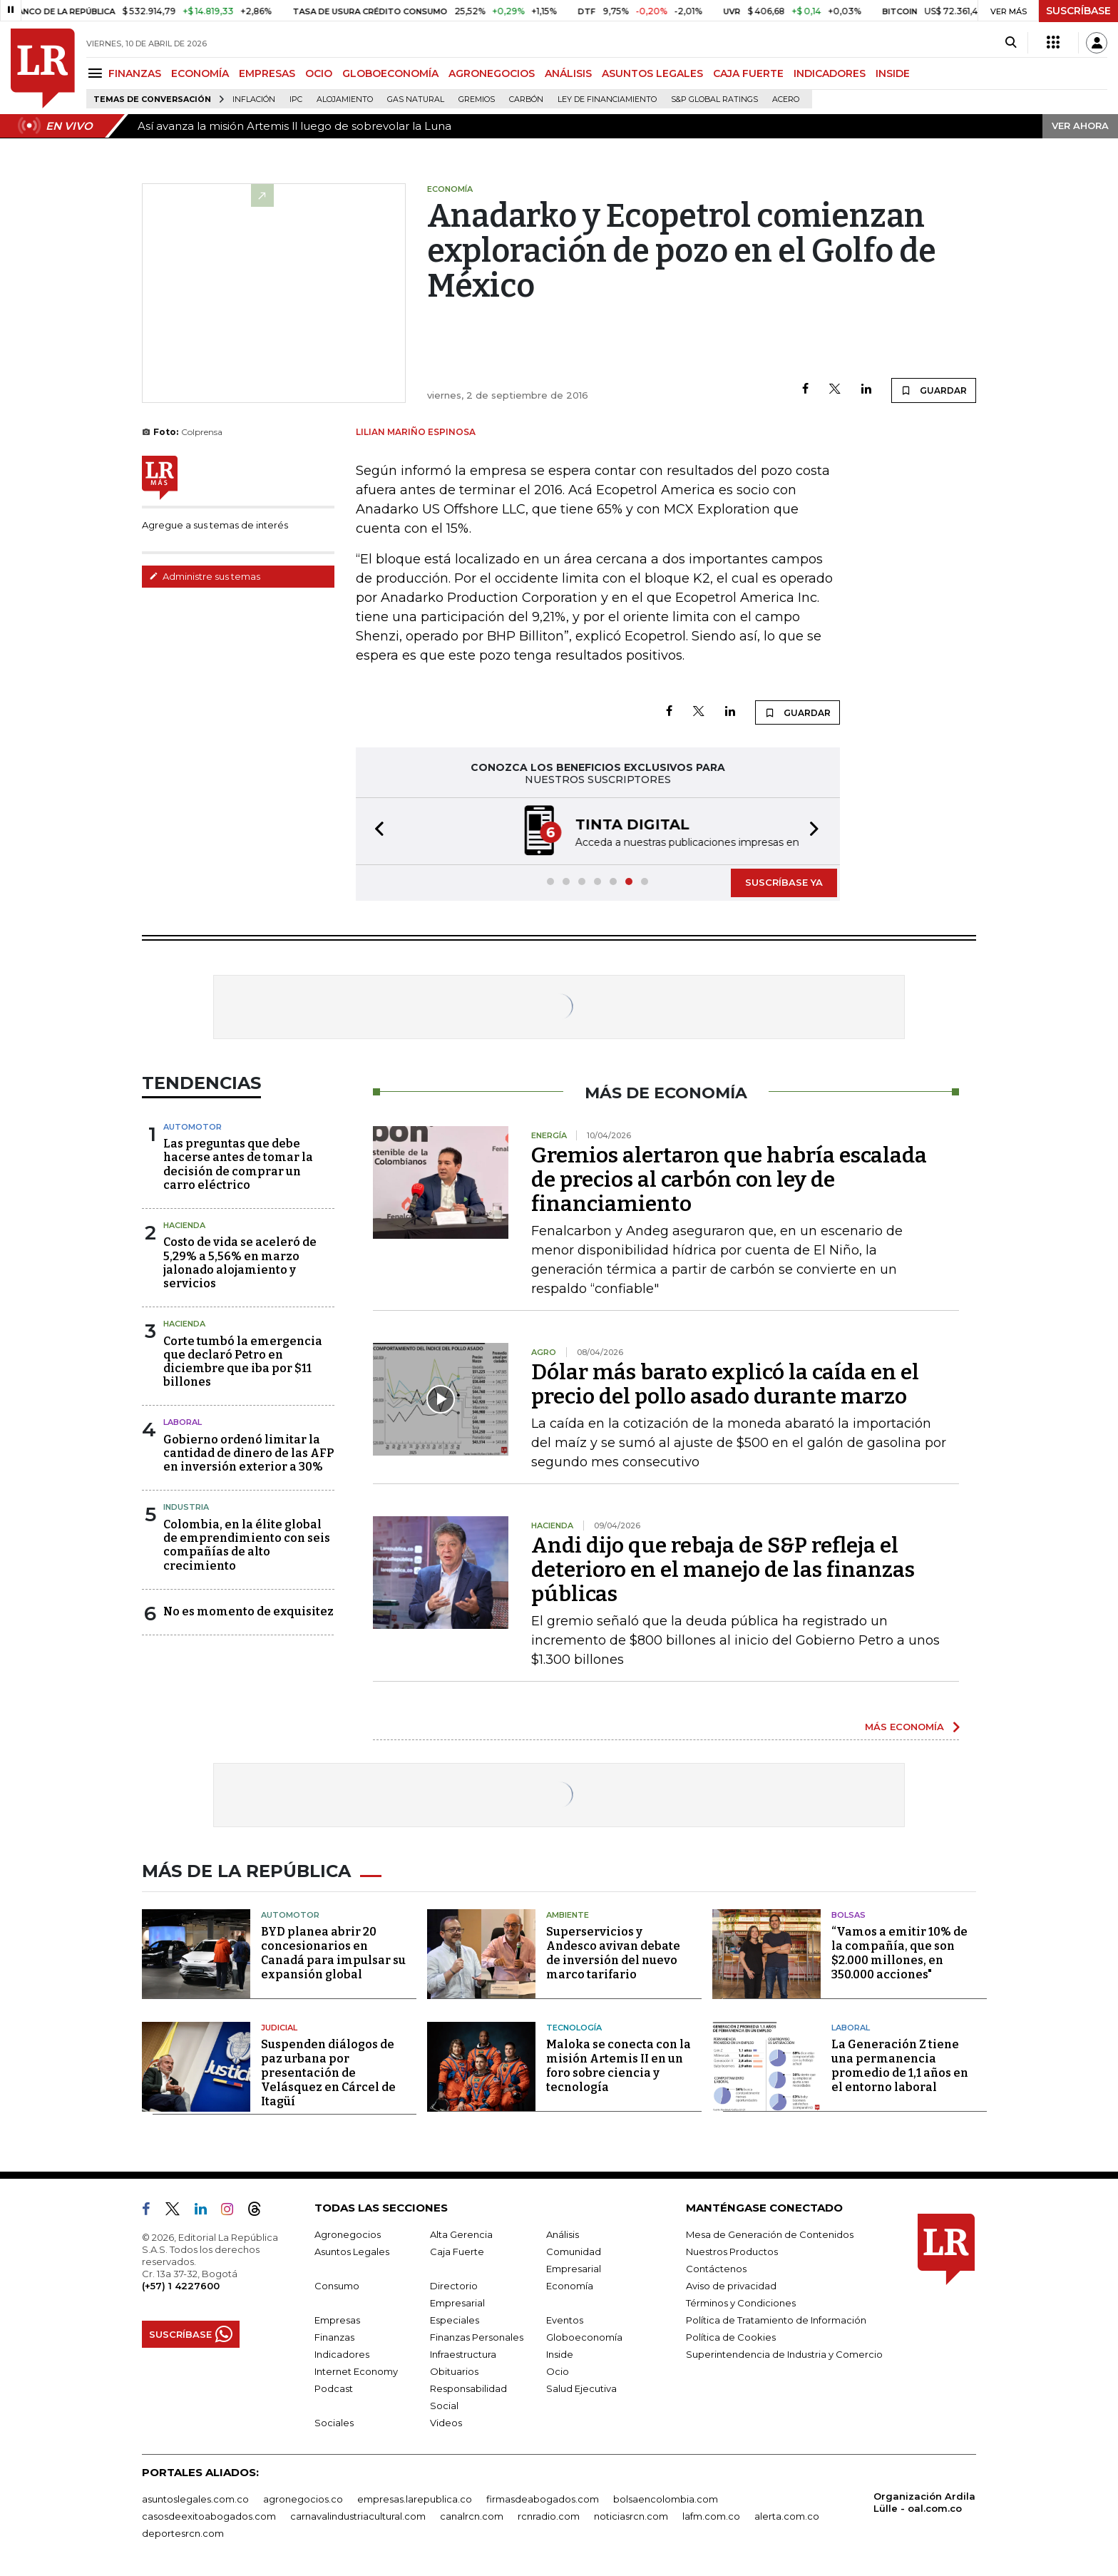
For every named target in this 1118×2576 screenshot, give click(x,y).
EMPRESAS (267, 73)
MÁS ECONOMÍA (904, 1726)
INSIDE (893, 73)
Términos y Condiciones (741, 2303)
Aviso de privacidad (731, 2285)
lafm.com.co (711, 2516)
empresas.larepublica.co (414, 2499)
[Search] (1010, 43)
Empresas (337, 2320)
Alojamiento (345, 99)
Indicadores (341, 2354)
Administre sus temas (204, 576)
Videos (446, 2422)
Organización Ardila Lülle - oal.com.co (924, 2502)
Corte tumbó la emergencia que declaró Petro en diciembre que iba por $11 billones (242, 1361)
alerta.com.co (786, 2516)
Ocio (557, 2371)
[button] (375, 831)
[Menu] (97, 73)
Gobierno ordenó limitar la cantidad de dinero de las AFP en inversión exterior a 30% (248, 1453)
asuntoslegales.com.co (195, 2499)
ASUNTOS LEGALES (652, 73)
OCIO (318, 73)
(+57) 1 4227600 (181, 2285)
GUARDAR (934, 390)
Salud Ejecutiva (581, 2388)
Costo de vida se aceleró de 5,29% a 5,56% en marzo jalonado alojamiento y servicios (240, 1262)
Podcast (333, 2388)
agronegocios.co (303, 2499)
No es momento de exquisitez (248, 1611)
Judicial (279, 2028)
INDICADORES (830, 73)
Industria (186, 1507)
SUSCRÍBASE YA (784, 882)
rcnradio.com (549, 2516)
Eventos (564, 2320)
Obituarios (454, 2371)
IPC (295, 99)
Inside (559, 2354)
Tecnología (574, 2028)
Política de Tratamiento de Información (776, 2320)
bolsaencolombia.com (665, 2499)
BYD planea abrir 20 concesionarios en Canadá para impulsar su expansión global (333, 1953)
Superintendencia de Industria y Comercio (784, 2354)
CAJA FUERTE (748, 73)
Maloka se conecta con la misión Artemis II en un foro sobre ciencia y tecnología (618, 2066)
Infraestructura (463, 2354)
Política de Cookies (731, 2337)
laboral (182, 1422)
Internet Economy (356, 2371)
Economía (569, 2285)
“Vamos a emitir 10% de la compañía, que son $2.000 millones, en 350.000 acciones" (899, 1953)
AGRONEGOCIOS (491, 73)
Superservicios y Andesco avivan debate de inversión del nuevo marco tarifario (613, 1953)
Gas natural (415, 99)
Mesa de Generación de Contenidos (769, 2234)
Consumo (336, 2285)
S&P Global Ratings (714, 99)
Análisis (562, 2234)
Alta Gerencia (461, 2234)
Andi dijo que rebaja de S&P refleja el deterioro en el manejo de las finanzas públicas (723, 1570)
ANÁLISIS (568, 73)
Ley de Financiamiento (607, 99)
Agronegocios (347, 2234)
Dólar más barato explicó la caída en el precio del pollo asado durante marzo (725, 1384)
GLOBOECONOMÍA (390, 73)
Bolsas (848, 1915)
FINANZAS (134, 73)
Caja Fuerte (457, 2251)
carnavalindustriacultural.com (358, 2516)
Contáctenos (716, 2268)
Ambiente (567, 1915)
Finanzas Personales (476, 2337)
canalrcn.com (471, 2516)
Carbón (526, 99)
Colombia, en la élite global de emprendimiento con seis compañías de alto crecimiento (246, 1545)
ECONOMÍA (200, 73)
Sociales (334, 2422)
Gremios (476, 99)
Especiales (454, 2320)
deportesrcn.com (183, 2533)
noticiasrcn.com (631, 2516)
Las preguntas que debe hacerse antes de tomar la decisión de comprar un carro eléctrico (238, 1164)
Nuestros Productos (732, 2251)
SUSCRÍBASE (1078, 10)
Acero (785, 99)
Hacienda (184, 1225)
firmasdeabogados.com (542, 2499)
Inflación (253, 99)
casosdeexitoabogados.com (209, 2516)
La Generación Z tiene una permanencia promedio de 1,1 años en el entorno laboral (899, 2066)
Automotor (192, 1127)
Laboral (850, 2028)
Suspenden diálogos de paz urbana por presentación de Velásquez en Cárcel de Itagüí (328, 2073)
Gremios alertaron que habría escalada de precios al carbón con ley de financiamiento (729, 1180)
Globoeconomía (584, 2337)
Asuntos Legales (351, 2251)
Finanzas (334, 2337)
